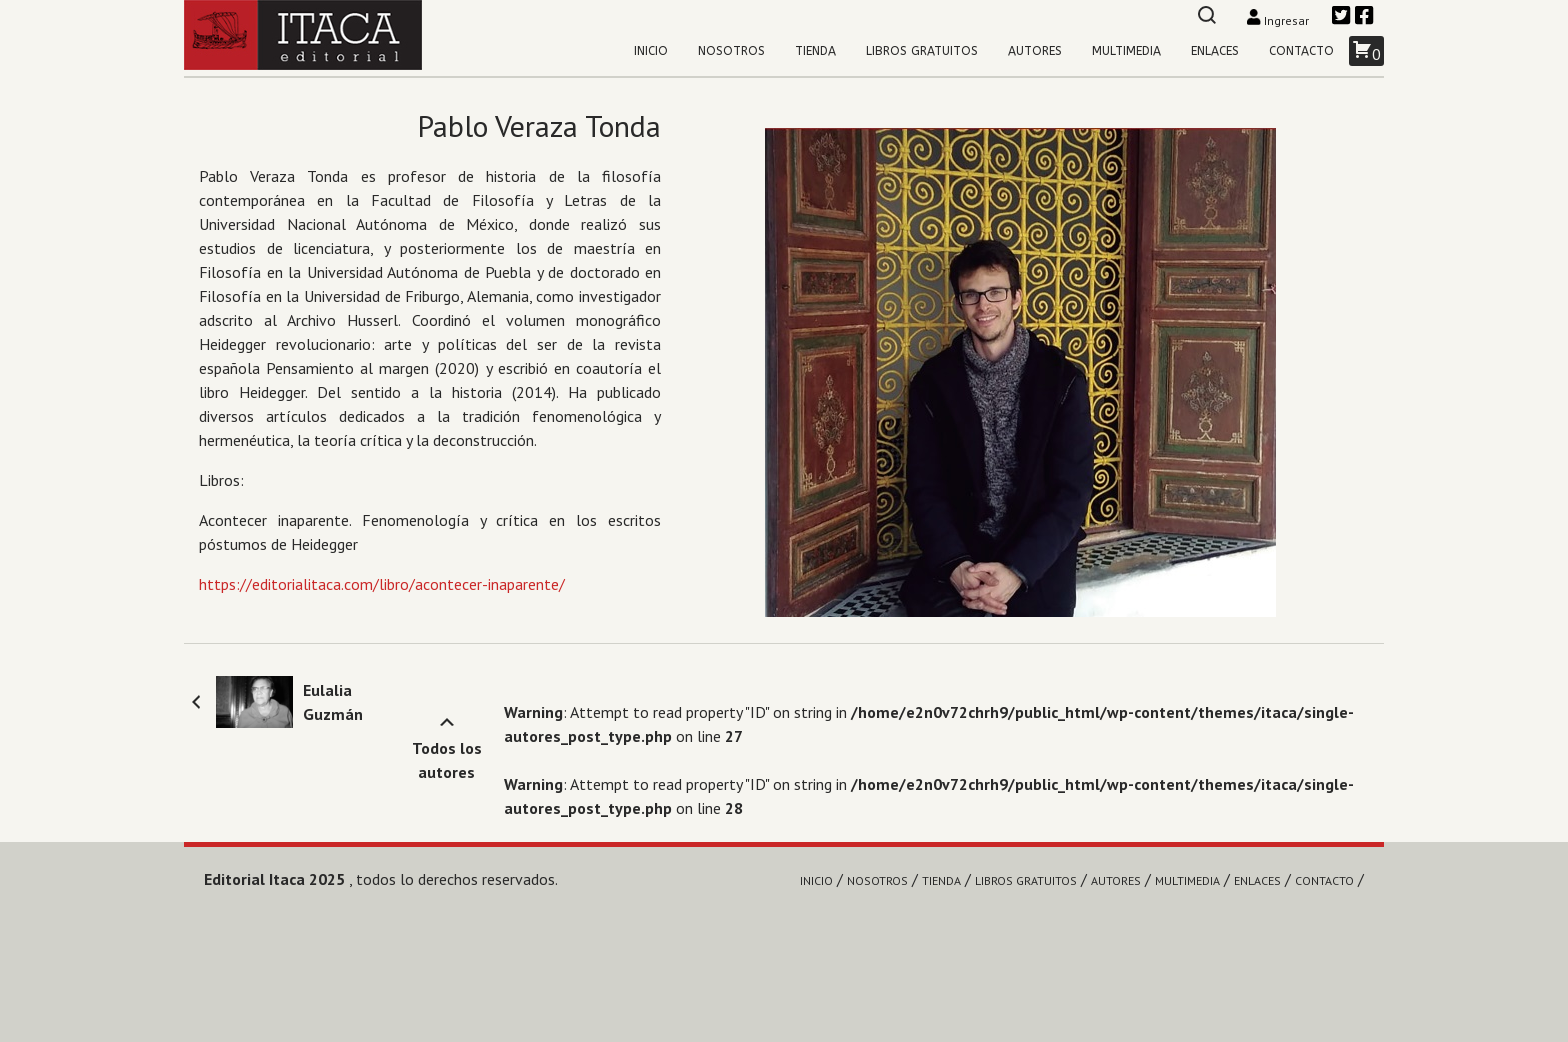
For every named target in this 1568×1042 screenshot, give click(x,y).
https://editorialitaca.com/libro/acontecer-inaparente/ (382, 584)
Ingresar (1279, 20)
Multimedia (1126, 51)
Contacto (1301, 51)
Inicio (651, 51)
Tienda (815, 51)
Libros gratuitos (922, 51)
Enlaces (1215, 51)
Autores (1035, 51)
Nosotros (731, 51)
